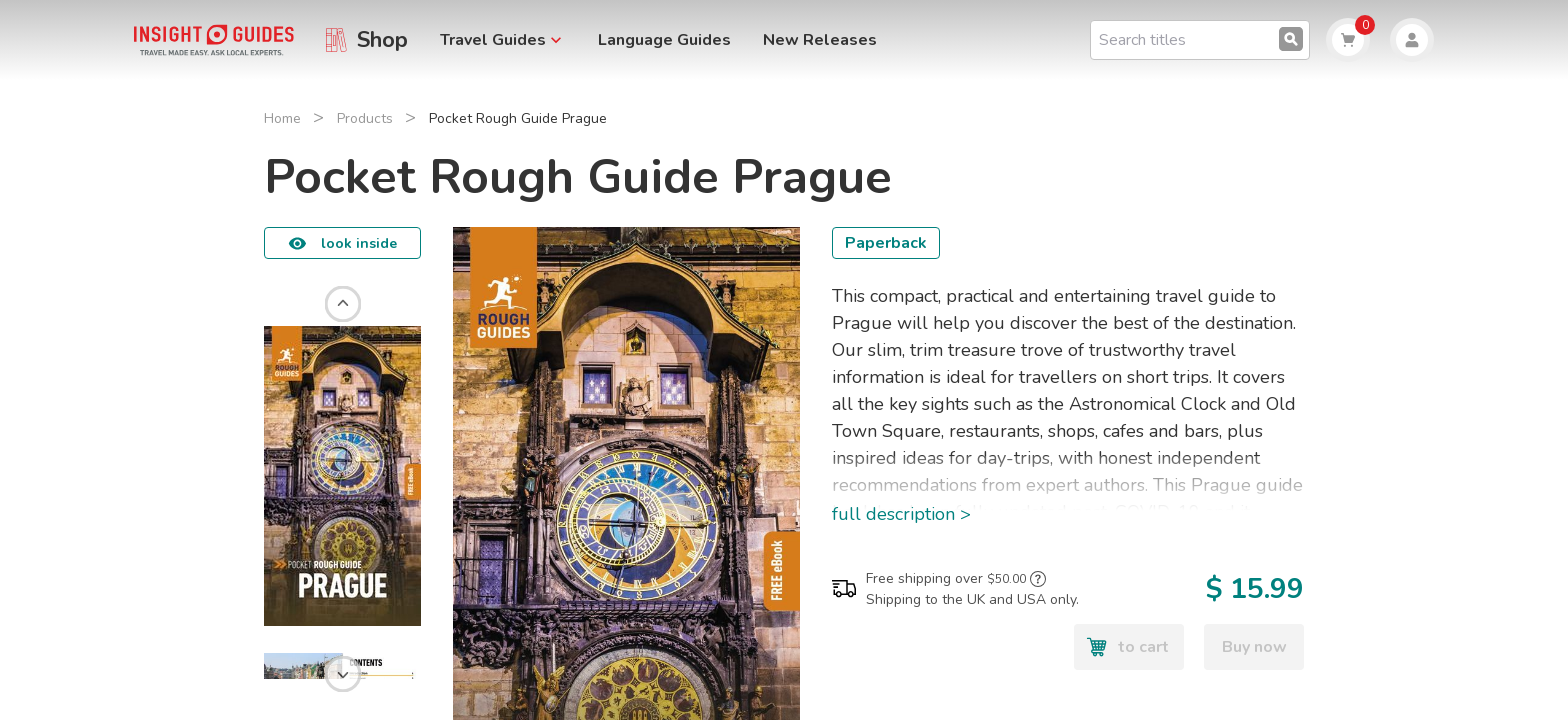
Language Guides (664, 40)
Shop (382, 40)
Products (365, 118)
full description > (901, 514)
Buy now (1254, 647)
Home (282, 118)
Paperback (886, 243)
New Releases (820, 40)
